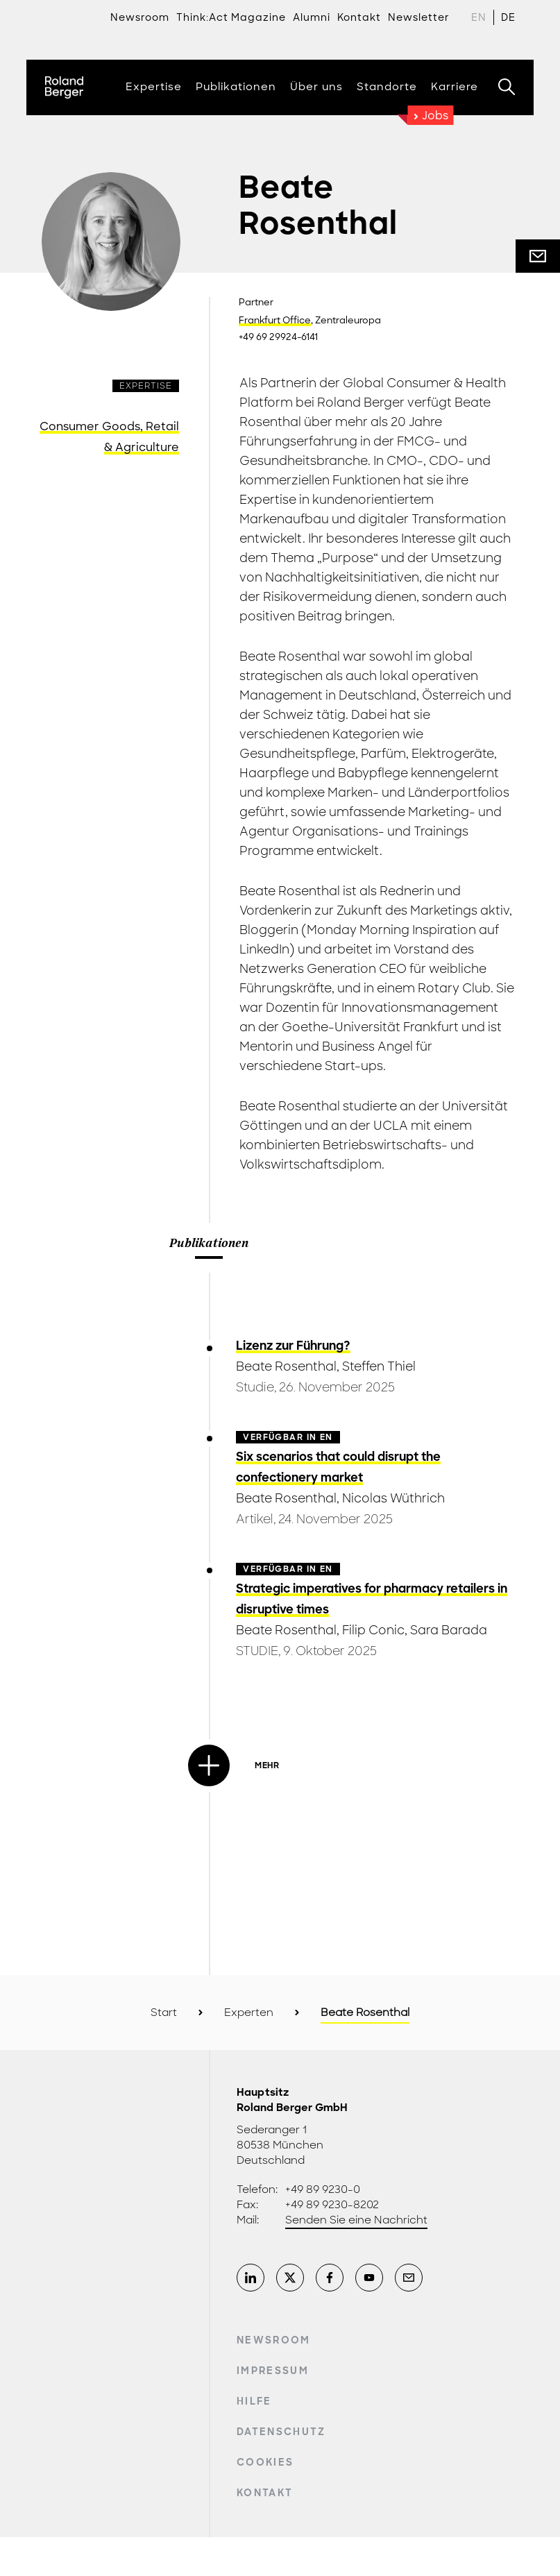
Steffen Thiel (379, 1366)
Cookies (265, 2462)
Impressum (273, 2370)
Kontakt (265, 2492)
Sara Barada (448, 1630)
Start (164, 2012)
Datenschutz (281, 2431)
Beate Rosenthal (286, 1366)
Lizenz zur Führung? (293, 1345)
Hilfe (254, 2401)
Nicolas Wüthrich (393, 1498)
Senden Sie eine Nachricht (356, 2220)
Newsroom (139, 17)
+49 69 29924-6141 (278, 337)
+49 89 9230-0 (322, 2189)
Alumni (311, 17)
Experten (248, 2012)
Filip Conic (373, 1630)
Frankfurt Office (275, 320)
